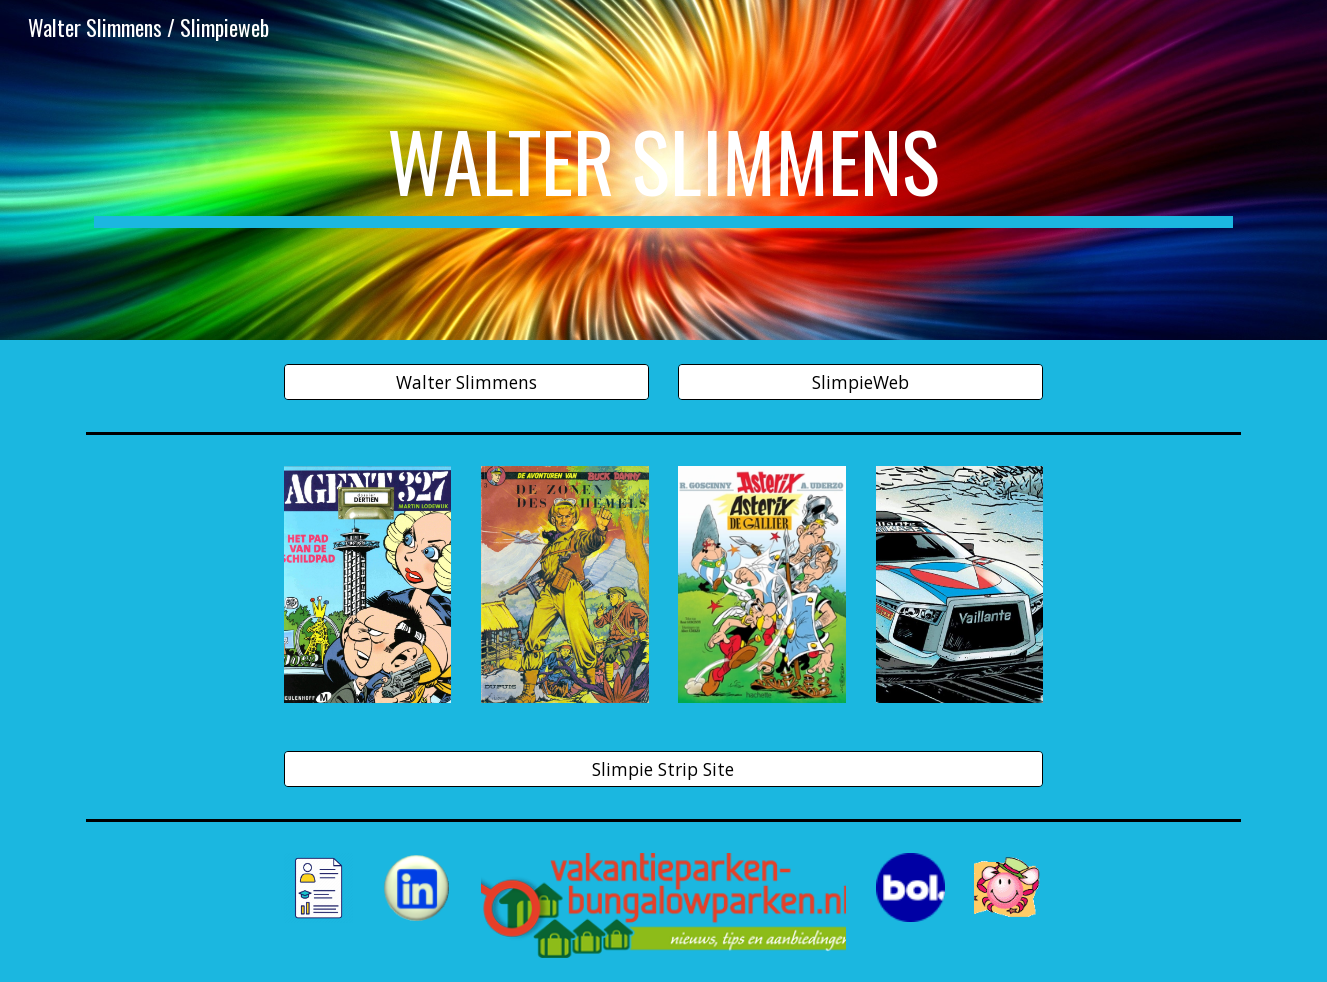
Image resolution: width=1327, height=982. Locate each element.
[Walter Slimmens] (466, 382)
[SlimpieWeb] (860, 382)
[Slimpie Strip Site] (664, 769)
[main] (663, 170)
